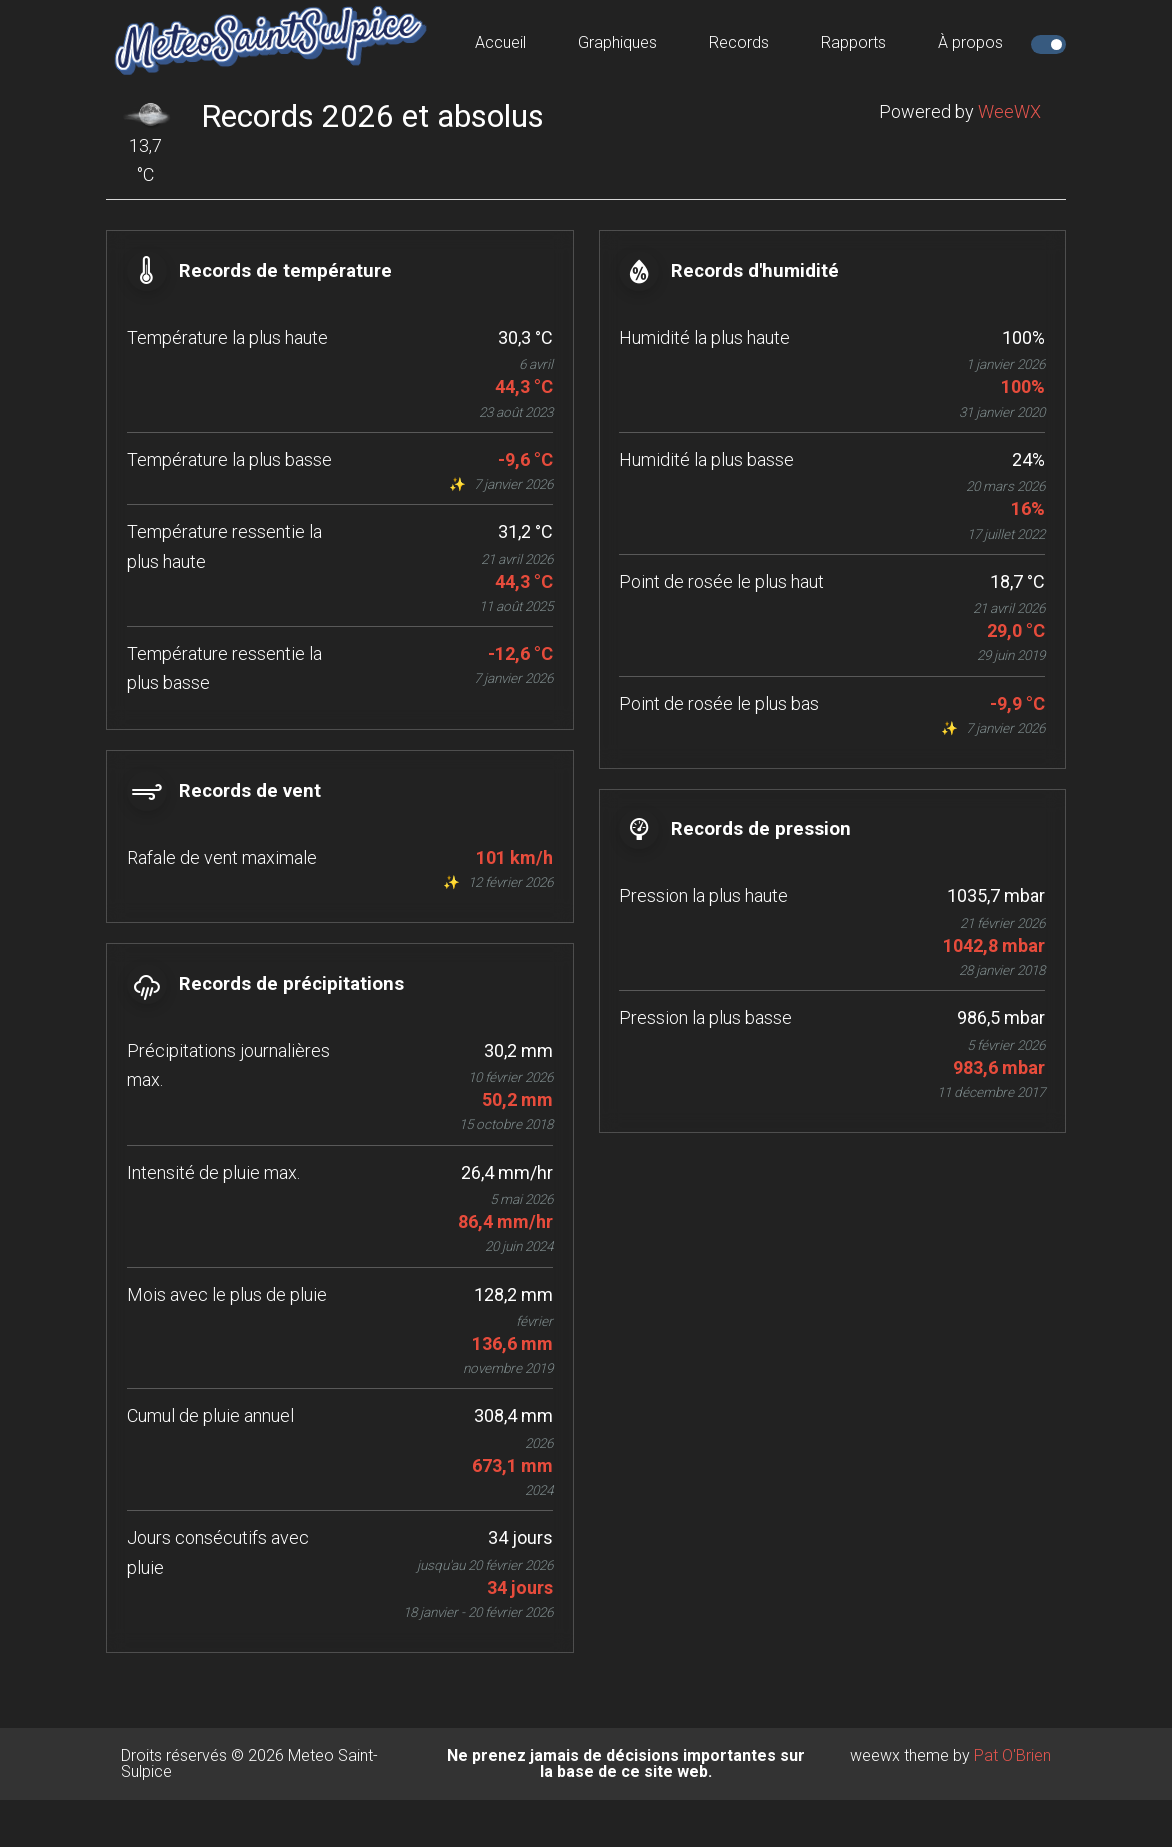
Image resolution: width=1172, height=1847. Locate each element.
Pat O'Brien (1012, 1802)
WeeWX (1009, 111)
